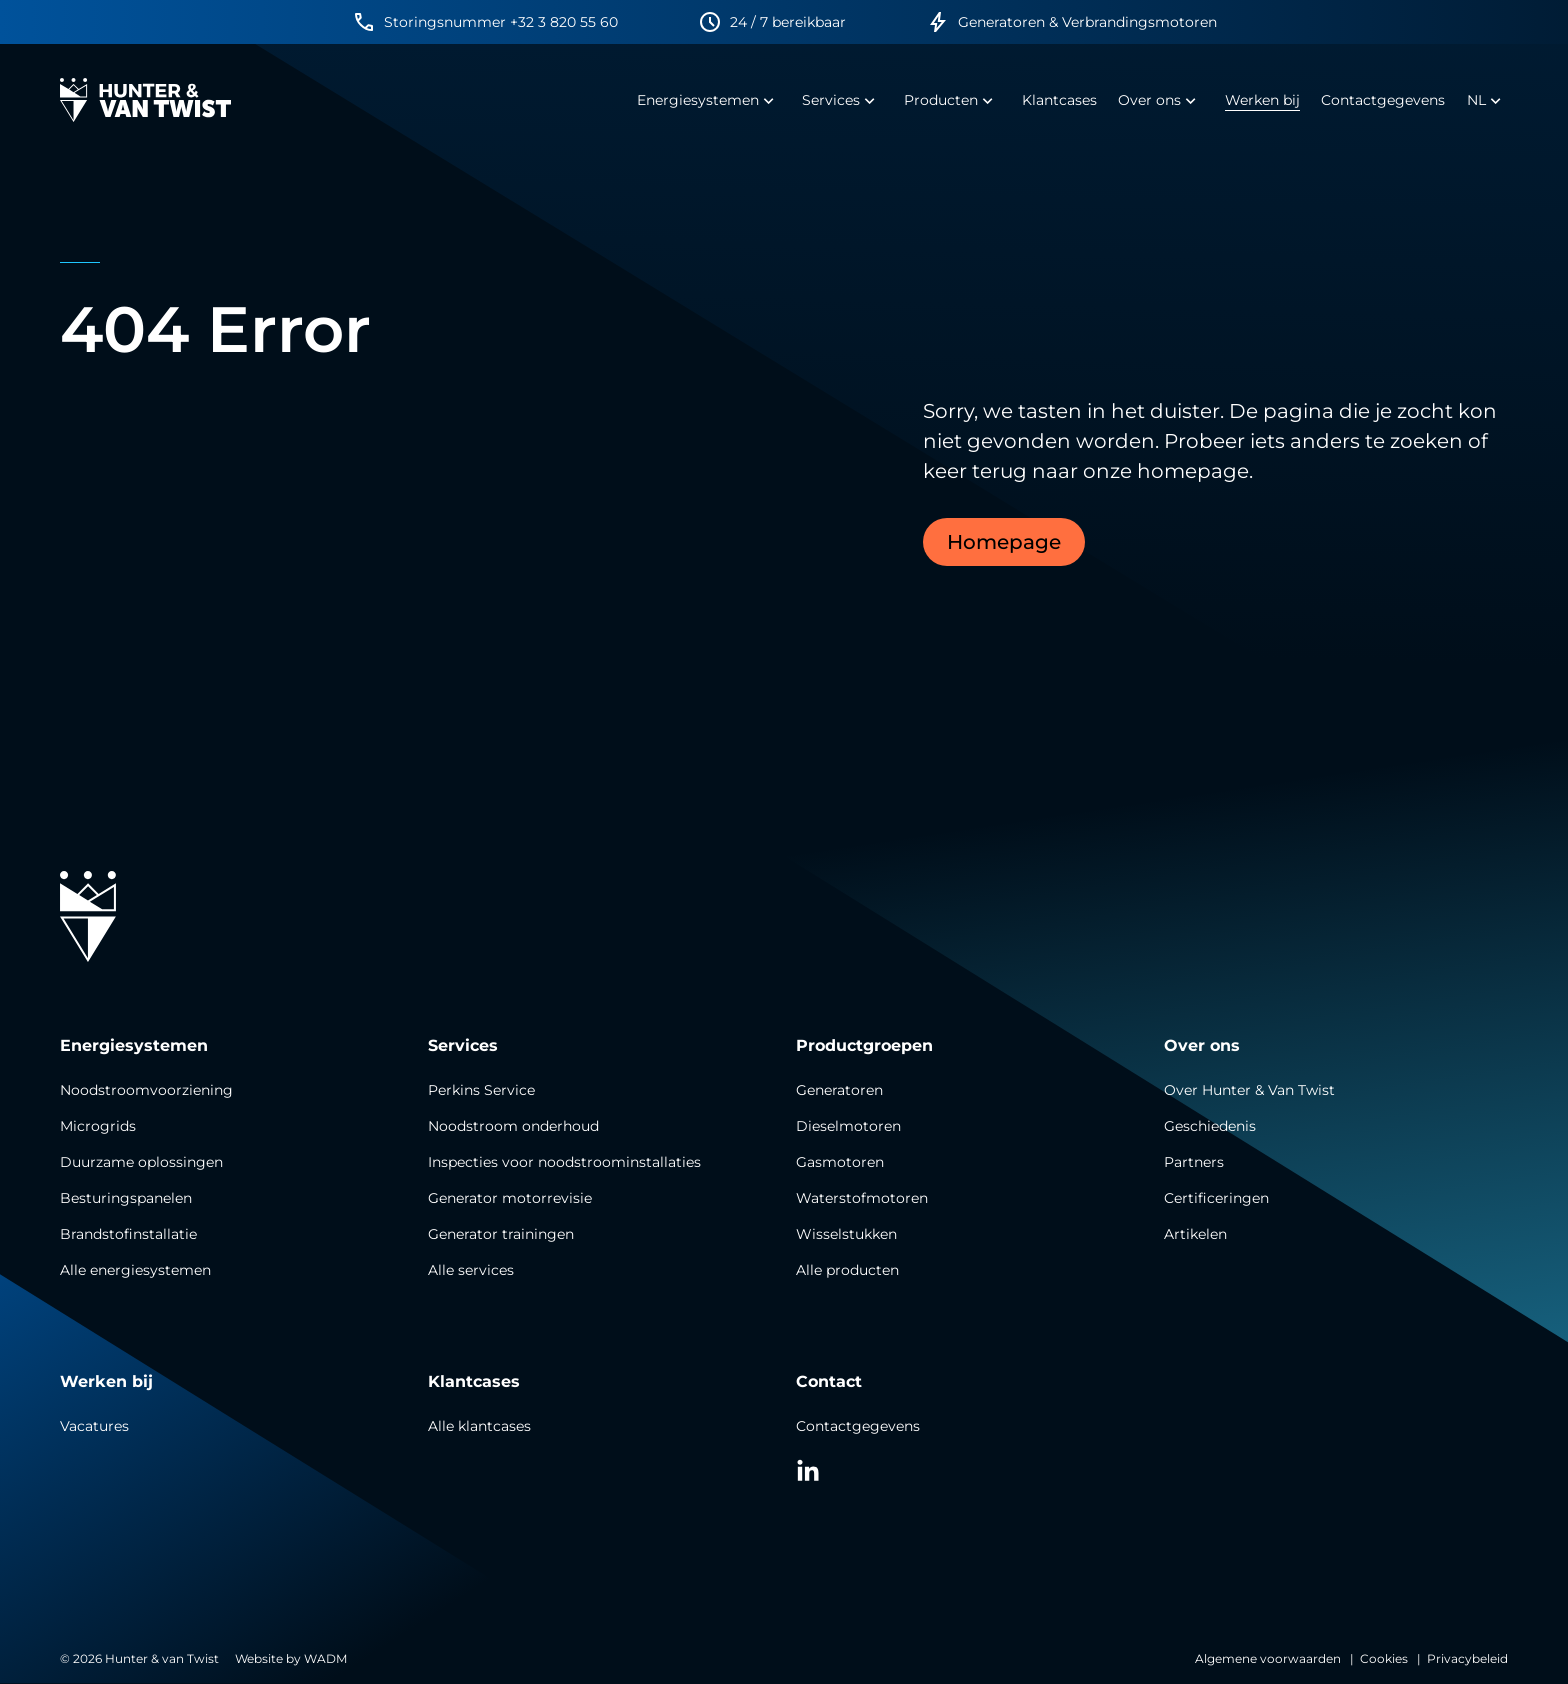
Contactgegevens (858, 1426)
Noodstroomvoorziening (146, 1090)
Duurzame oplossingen (141, 1162)
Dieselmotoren (848, 1126)
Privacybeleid (1467, 1658)
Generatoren (839, 1090)
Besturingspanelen (126, 1198)
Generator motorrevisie (510, 1198)
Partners (1194, 1162)
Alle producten (847, 1270)
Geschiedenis (1210, 1126)
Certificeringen (1216, 1198)
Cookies (1384, 1658)
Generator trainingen (501, 1234)
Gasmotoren (840, 1162)
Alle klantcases (479, 1426)
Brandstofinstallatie (128, 1234)
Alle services (471, 1270)
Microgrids (98, 1126)
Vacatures (94, 1426)
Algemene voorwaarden (1268, 1658)
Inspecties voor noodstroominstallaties (564, 1162)
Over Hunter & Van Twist (1249, 1090)
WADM (325, 1658)
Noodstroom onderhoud (513, 1126)
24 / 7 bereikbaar (788, 22)
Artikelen (1195, 1234)
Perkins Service (481, 1090)
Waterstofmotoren (862, 1198)
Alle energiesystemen (135, 1270)
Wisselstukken (846, 1234)
